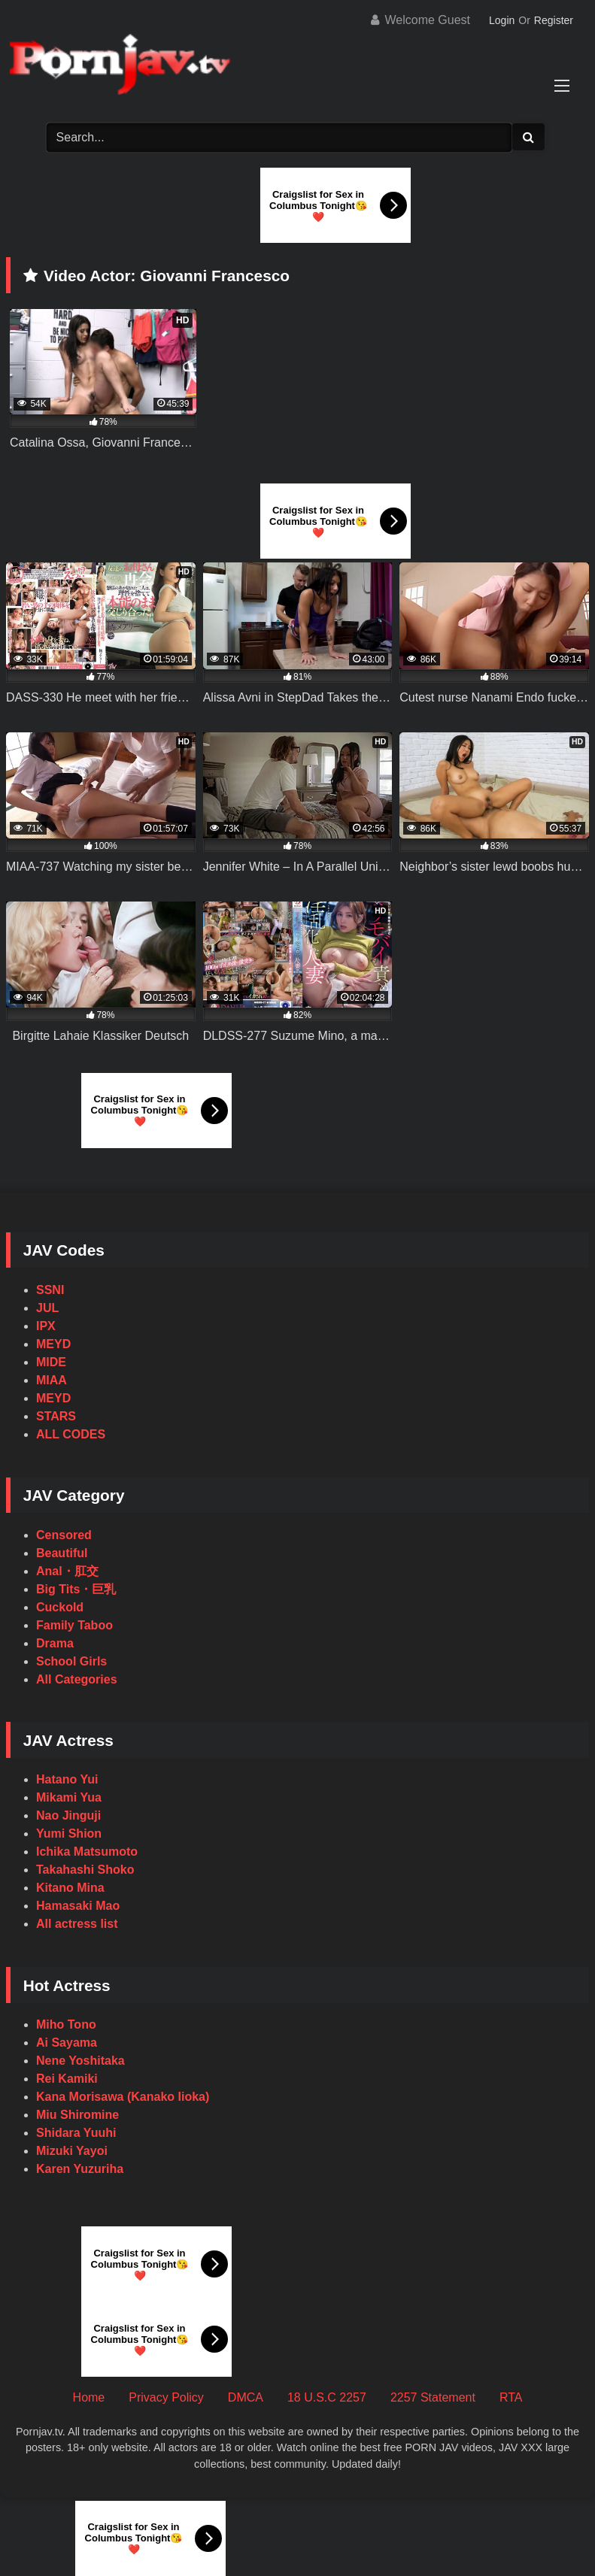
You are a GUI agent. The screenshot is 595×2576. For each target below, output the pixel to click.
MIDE (51, 1362)
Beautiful (61, 1553)
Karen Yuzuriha (79, 2168)
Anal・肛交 (67, 1571)
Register (553, 20)
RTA (511, 2397)
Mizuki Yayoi (72, 2150)
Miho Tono (66, 2024)
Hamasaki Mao (78, 1905)
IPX (46, 1326)
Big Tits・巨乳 (76, 1589)
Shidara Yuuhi (76, 2132)
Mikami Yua (69, 1797)
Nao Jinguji (68, 1815)
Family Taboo (74, 1625)
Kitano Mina (70, 1887)
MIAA (51, 1380)
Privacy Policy (166, 2397)
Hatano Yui (67, 1779)
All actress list (77, 1923)
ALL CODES (70, 1434)
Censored (64, 1535)
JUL (47, 1308)
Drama (55, 1643)
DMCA (245, 2397)
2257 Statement (432, 2397)
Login (502, 20)
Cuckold (59, 1607)
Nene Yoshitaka (80, 2060)
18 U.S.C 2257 (326, 2397)
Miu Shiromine (77, 2114)
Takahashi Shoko (85, 1869)
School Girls (71, 1661)
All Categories (76, 1679)
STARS (56, 1416)
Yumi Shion (69, 1833)
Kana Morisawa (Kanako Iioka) (122, 2096)
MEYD (53, 1344)
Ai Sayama (66, 2042)
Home (89, 2397)
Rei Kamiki (67, 2078)
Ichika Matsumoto (87, 1851)
